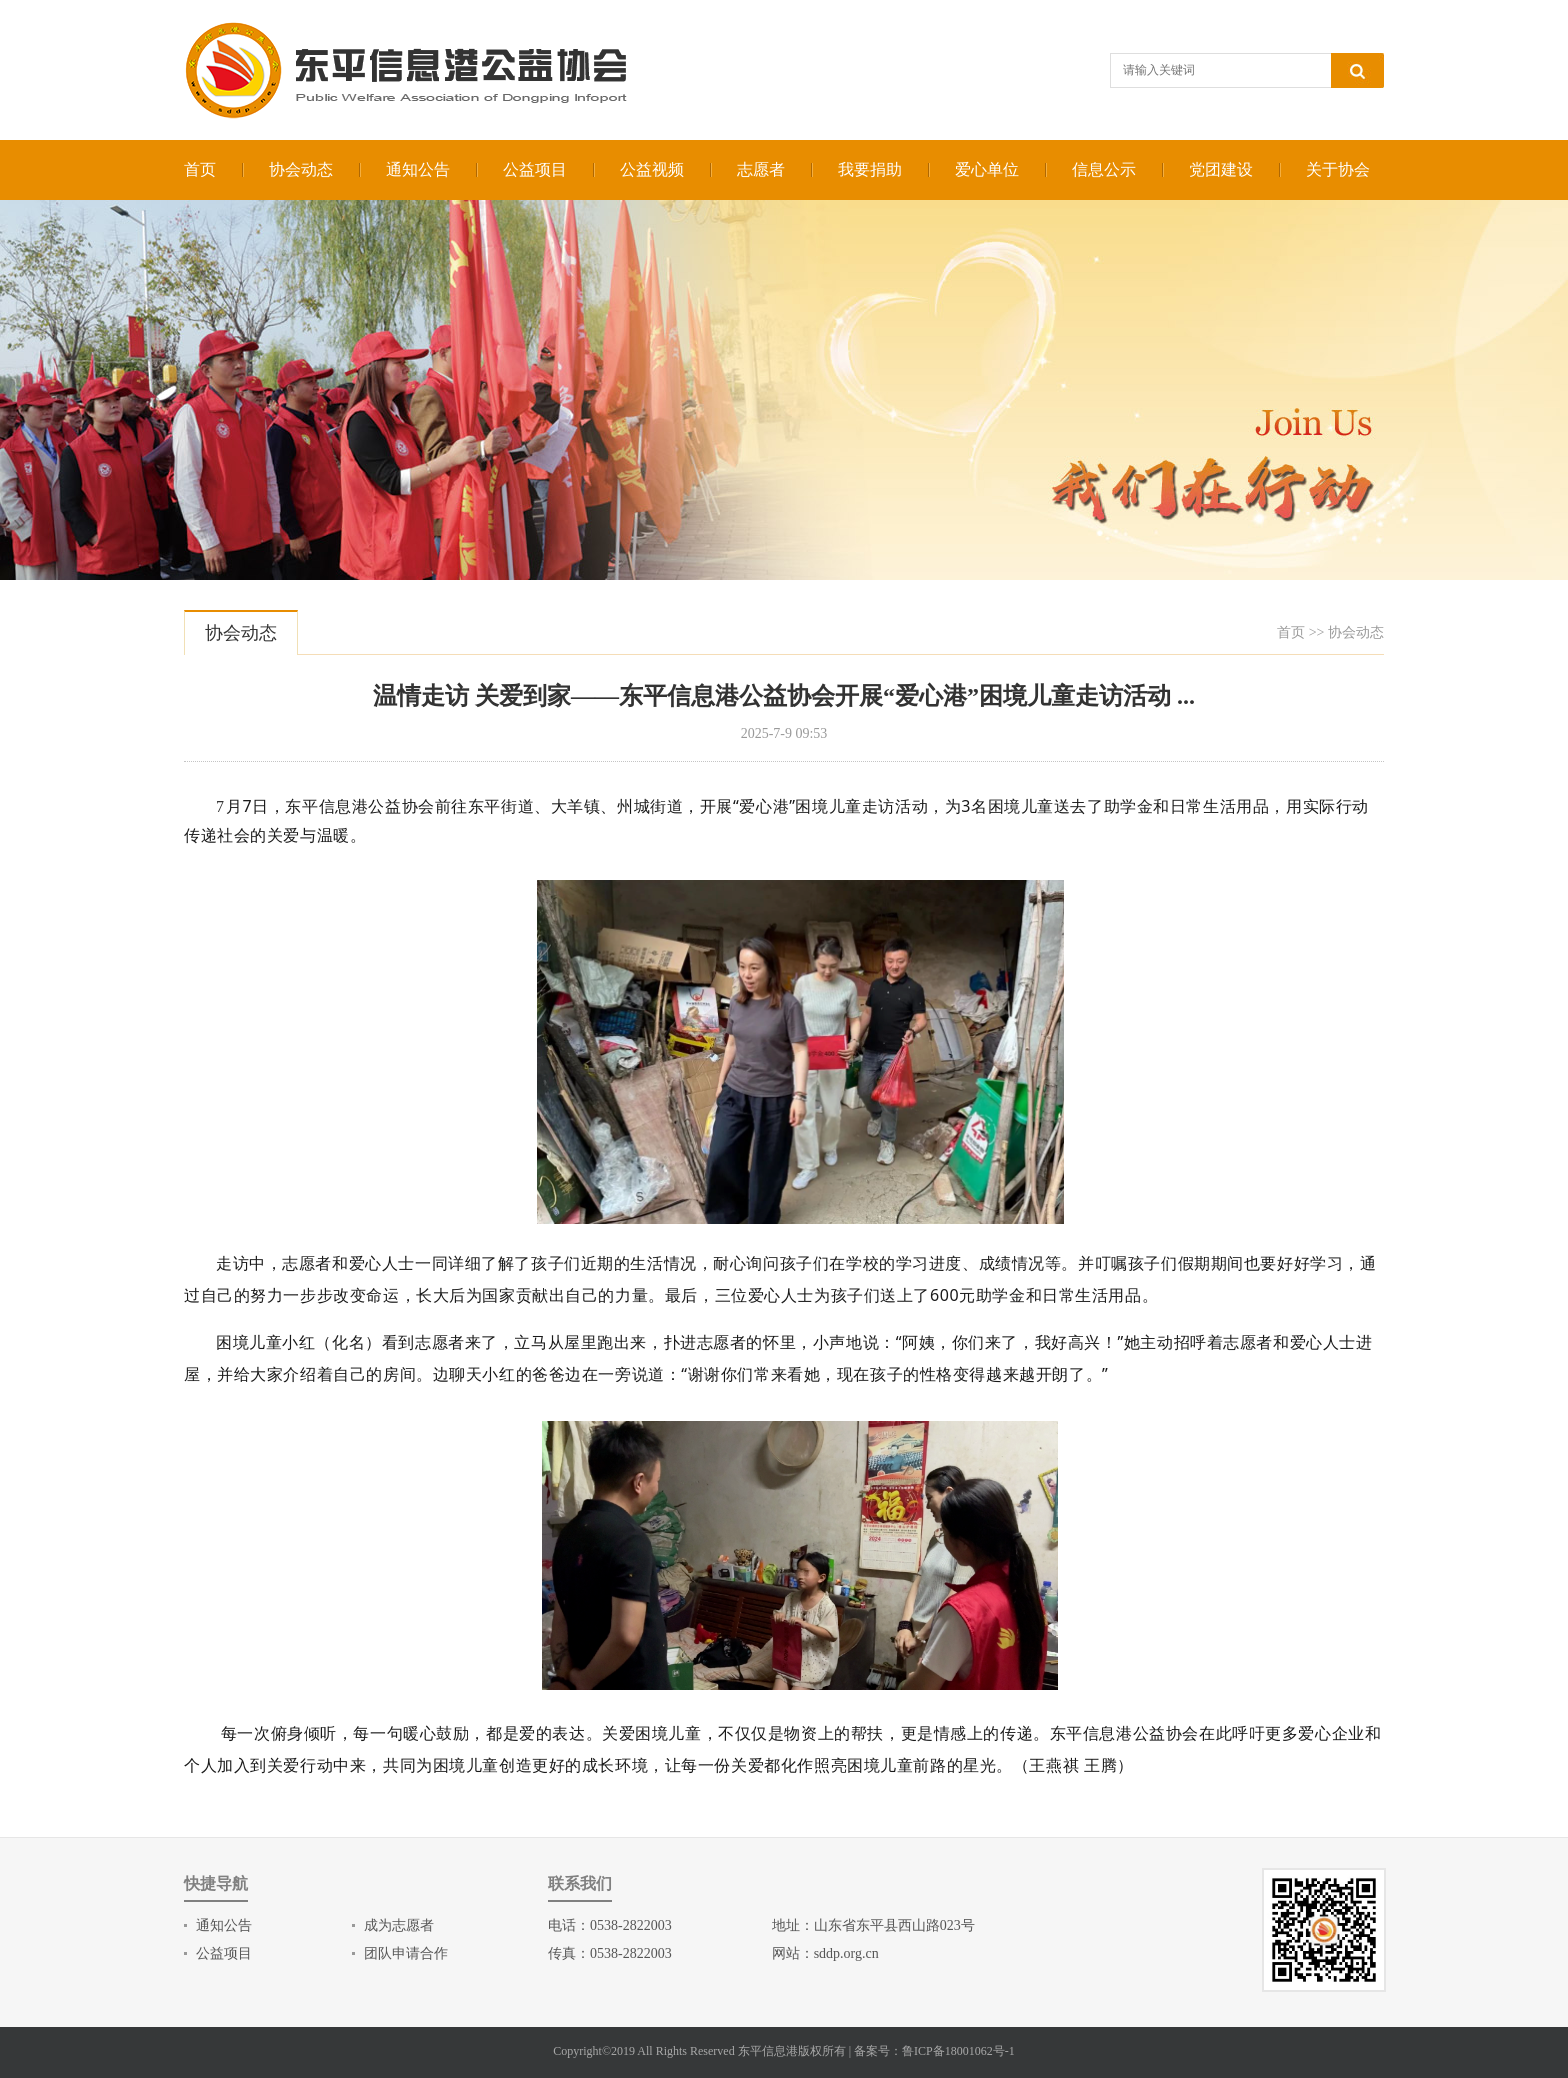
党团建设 (1221, 169)
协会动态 (301, 169)
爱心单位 (987, 169)
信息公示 (1104, 169)
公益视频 (652, 169)
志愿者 (761, 169)
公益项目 (535, 169)
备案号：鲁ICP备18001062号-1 (934, 2051)
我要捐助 (870, 169)
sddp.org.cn (846, 1953)
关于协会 (1338, 169)
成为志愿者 (399, 1925)
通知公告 (418, 169)
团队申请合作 (406, 1953)
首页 (200, 169)
